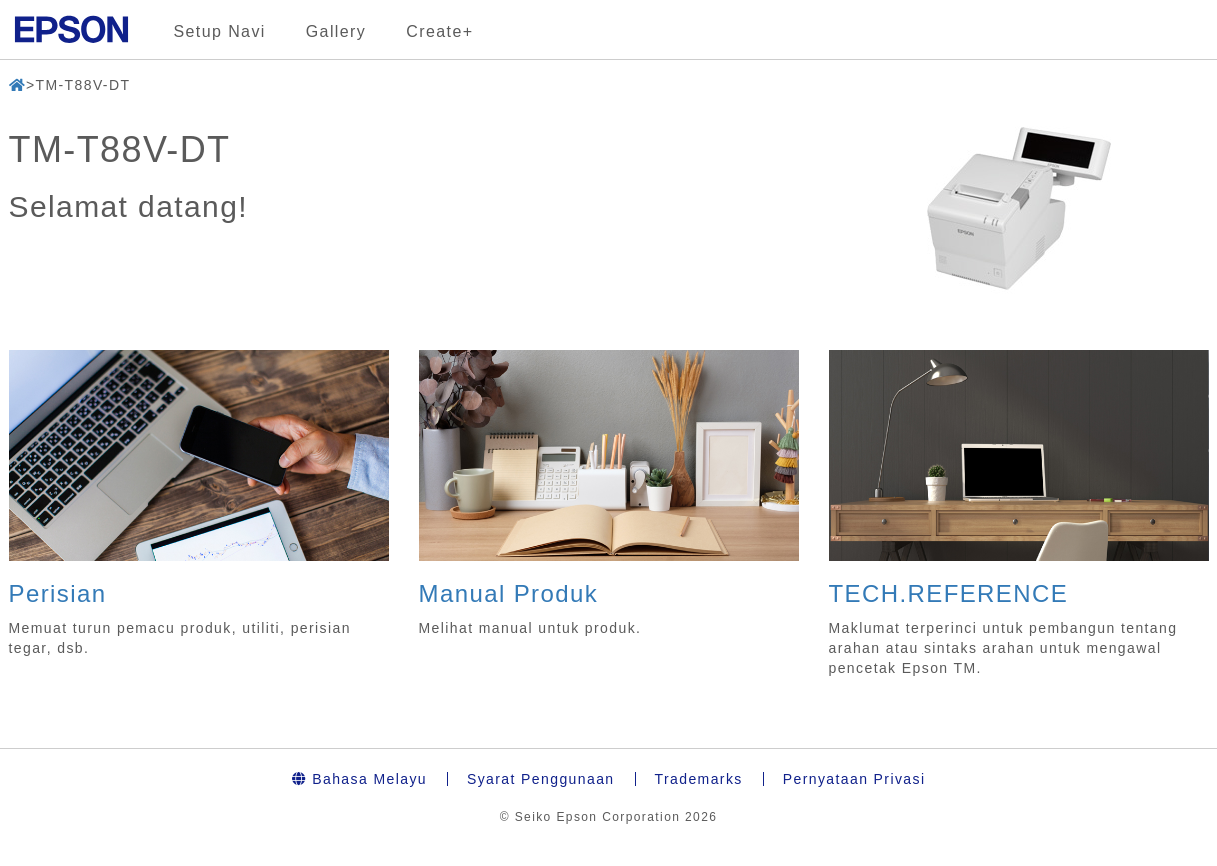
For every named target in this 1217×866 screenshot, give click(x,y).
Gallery (336, 31)
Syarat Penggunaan (541, 779)
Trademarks (699, 779)
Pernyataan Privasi (854, 779)
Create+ (439, 31)
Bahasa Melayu (359, 779)
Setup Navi (220, 31)
